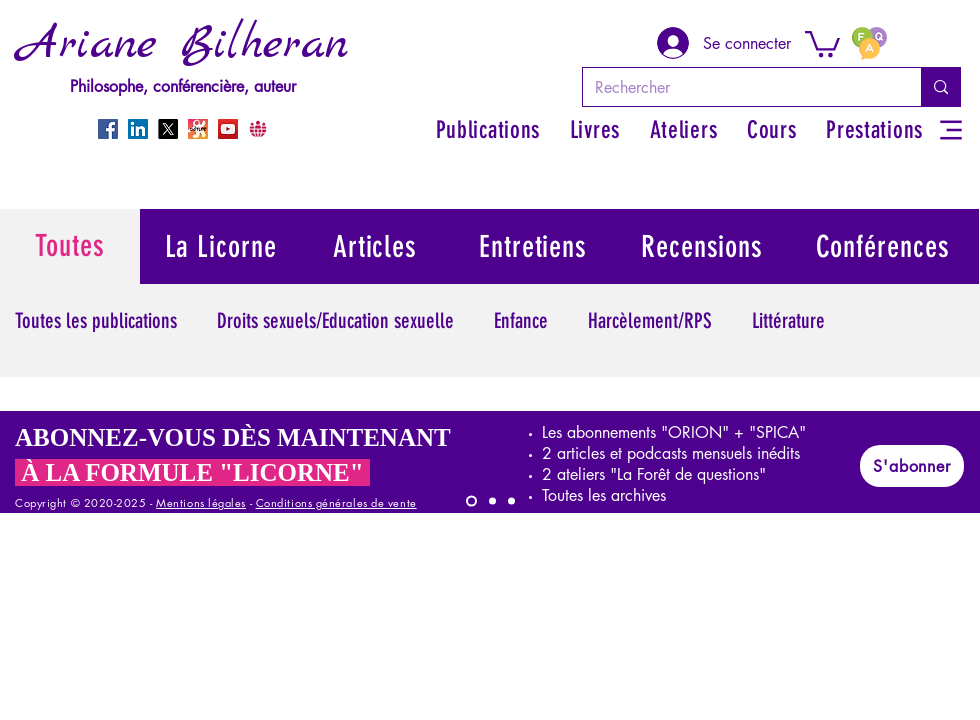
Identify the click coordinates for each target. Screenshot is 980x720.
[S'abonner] (912, 466)
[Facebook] (108, 129)
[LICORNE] (471, 501)
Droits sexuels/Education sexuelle (335, 320)
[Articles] (376, 246)
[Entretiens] (534, 246)
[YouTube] (228, 129)
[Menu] (950, 129)
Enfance (521, 320)
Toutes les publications (96, 320)
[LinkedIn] (138, 129)
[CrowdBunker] (258, 129)
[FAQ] (869, 43)
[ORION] (511, 501)
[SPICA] (492, 501)
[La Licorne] (221, 246)
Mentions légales (201, 502)
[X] (168, 129)
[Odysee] (198, 129)
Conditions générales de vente (336, 502)
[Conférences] (883, 246)
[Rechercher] (737, 87)
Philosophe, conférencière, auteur (183, 86)
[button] (822, 42)
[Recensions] (703, 246)
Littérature (788, 320)
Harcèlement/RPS (650, 320)
